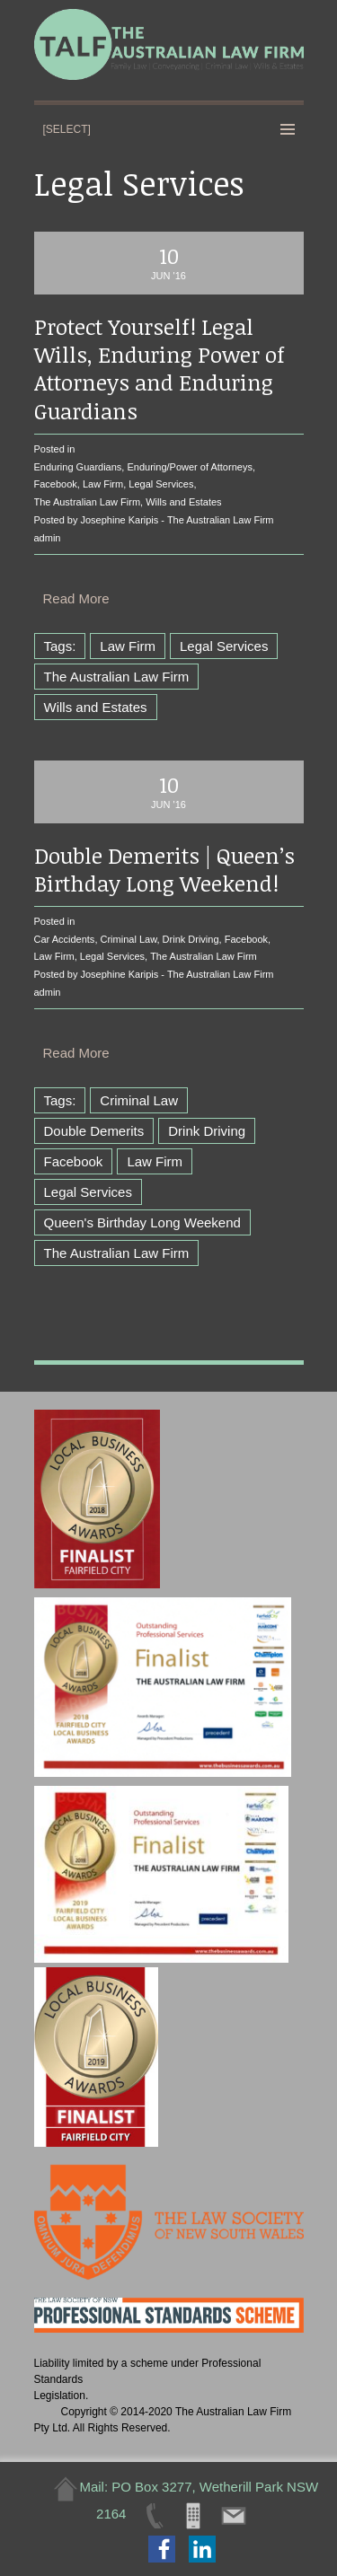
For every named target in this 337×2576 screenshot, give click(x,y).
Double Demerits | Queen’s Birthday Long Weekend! (164, 869)
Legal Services (161, 484)
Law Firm (103, 484)
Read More (76, 598)
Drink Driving (191, 939)
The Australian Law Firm (87, 502)
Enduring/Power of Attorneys (189, 467)
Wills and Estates (183, 502)
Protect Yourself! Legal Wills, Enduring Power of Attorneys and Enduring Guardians (159, 369)
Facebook (55, 484)
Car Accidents (64, 939)
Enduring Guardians (78, 467)
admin (47, 537)
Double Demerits (94, 1131)
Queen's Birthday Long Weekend (142, 1222)
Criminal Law (129, 939)
